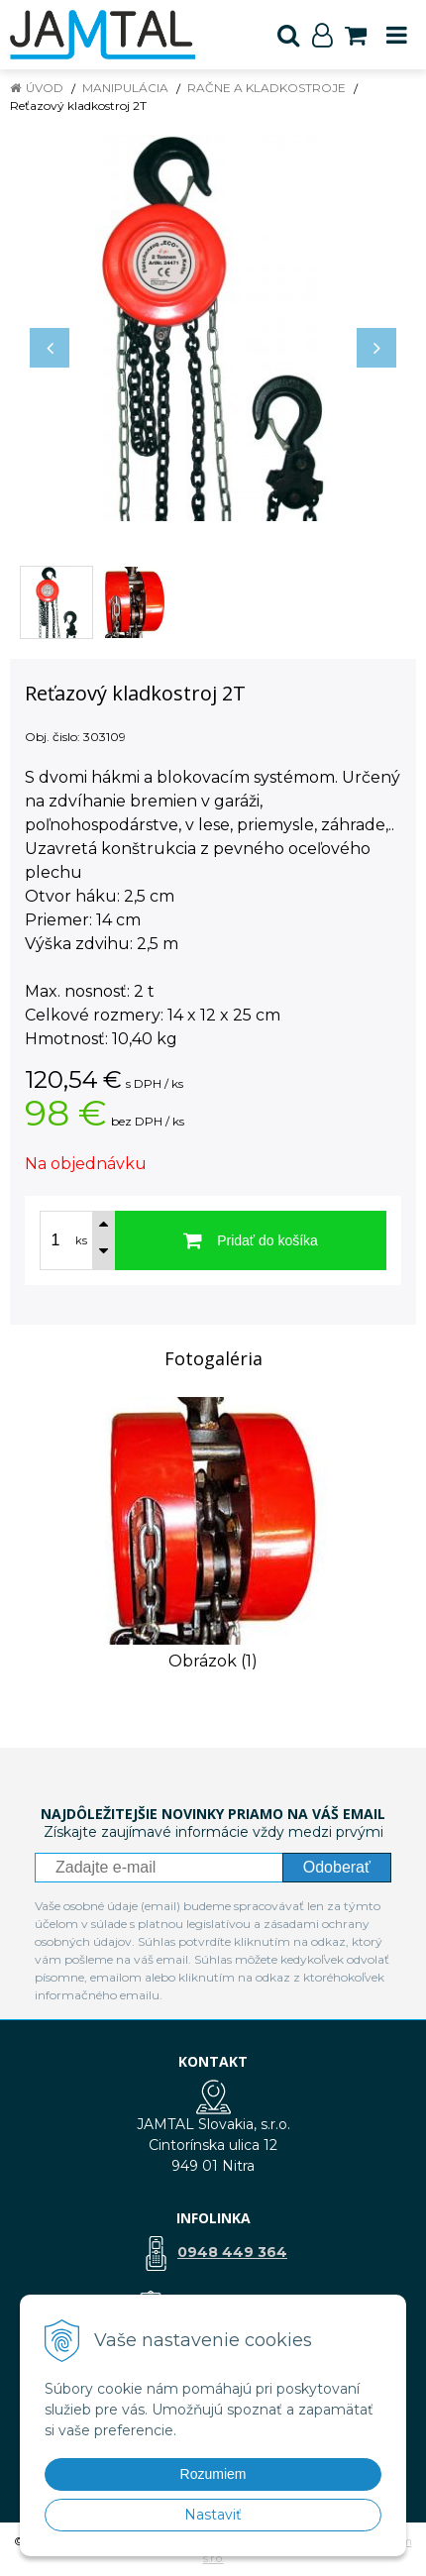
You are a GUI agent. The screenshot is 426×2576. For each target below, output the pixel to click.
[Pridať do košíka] (250, 1240)
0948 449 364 (232, 2252)
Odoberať (337, 1867)
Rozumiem (213, 2474)
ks (81, 1240)
